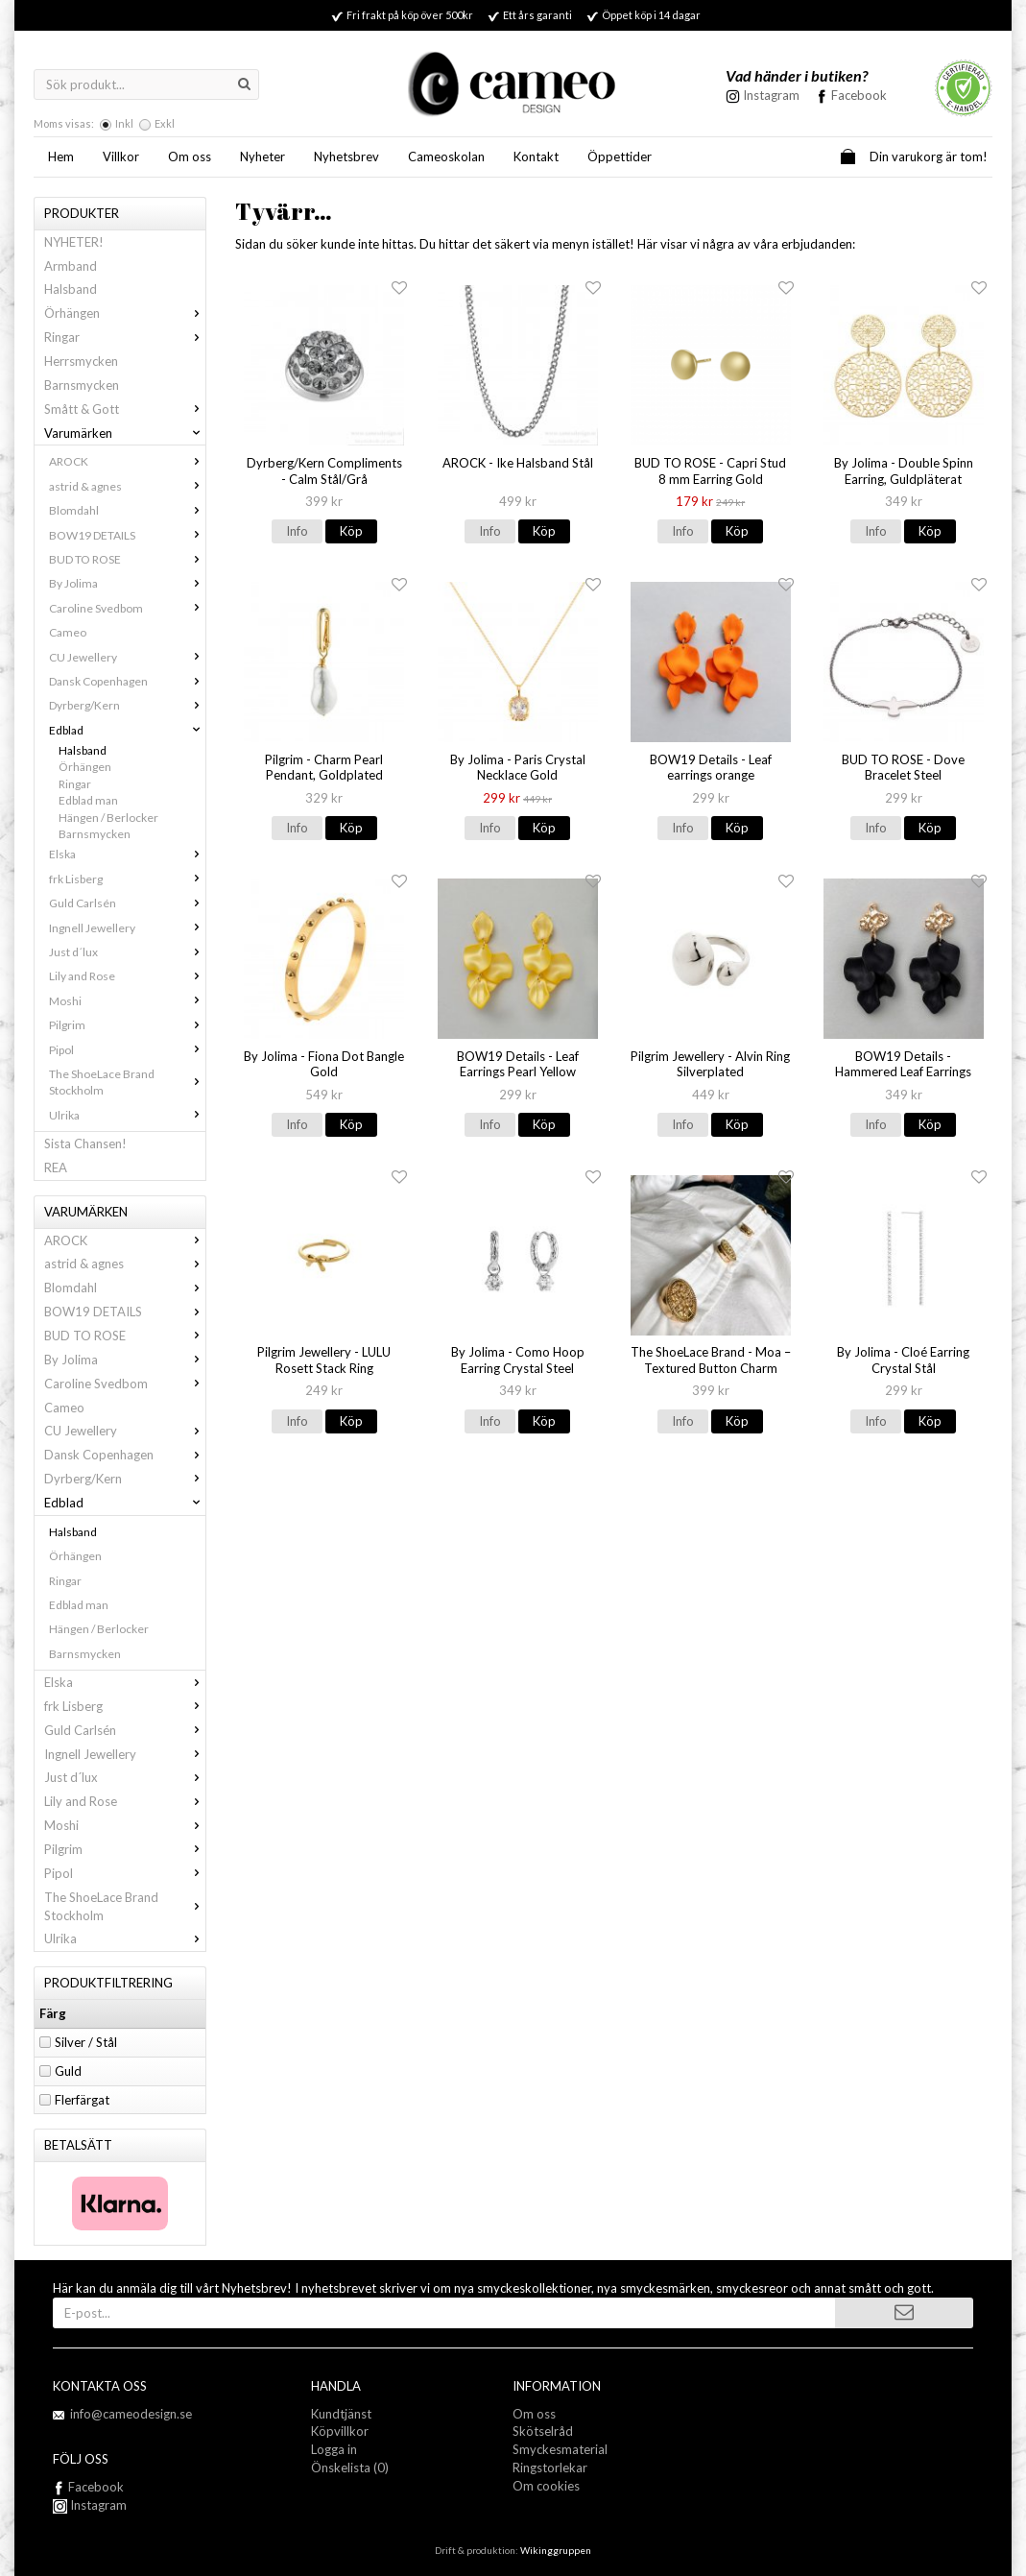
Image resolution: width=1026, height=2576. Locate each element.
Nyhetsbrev (346, 156)
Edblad (127, 730)
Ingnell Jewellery (127, 928)
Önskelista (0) (350, 2467)
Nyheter (262, 156)
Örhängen (124, 313)
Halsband (70, 289)
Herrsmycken (81, 361)
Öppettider (619, 156)
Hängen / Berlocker (108, 817)
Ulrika (127, 1115)
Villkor (121, 156)
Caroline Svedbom (127, 608)
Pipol (127, 1050)
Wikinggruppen (555, 2550)
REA (55, 1167)
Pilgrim (127, 1025)
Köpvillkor (340, 2431)
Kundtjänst (341, 2413)
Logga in (334, 2449)
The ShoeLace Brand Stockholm (127, 1082)
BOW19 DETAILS (127, 535)
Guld (68, 2071)
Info (297, 531)
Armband (70, 266)
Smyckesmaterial (560, 2449)
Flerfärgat (82, 2099)
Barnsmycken (81, 385)
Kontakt (536, 156)
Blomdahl (127, 510)
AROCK (127, 461)
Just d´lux (127, 952)
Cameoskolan (446, 156)
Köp (351, 531)
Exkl (165, 123)
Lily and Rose (127, 976)
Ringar (124, 337)
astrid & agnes (127, 486)
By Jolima (127, 583)
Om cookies (546, 2485)
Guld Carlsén (127, 903)
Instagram (90, 2505)
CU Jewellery (127, 657)
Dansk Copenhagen (127, 681)
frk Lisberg (127, 879)
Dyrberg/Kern (127, 705)
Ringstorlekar (550, 2467)
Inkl (124, 123)
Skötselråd (543, 2431)
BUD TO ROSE (127, 559)
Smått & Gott (124, 409)
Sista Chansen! (85, 1143)
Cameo (67, 632)
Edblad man (88, 800)
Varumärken (124, 433)
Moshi (127, 1001)
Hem (61, 156)
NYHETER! (74, 242)
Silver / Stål (86, 2042)
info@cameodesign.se (131, 2413)
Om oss (189, 156)
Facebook (859, 95)
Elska (127, 854)
